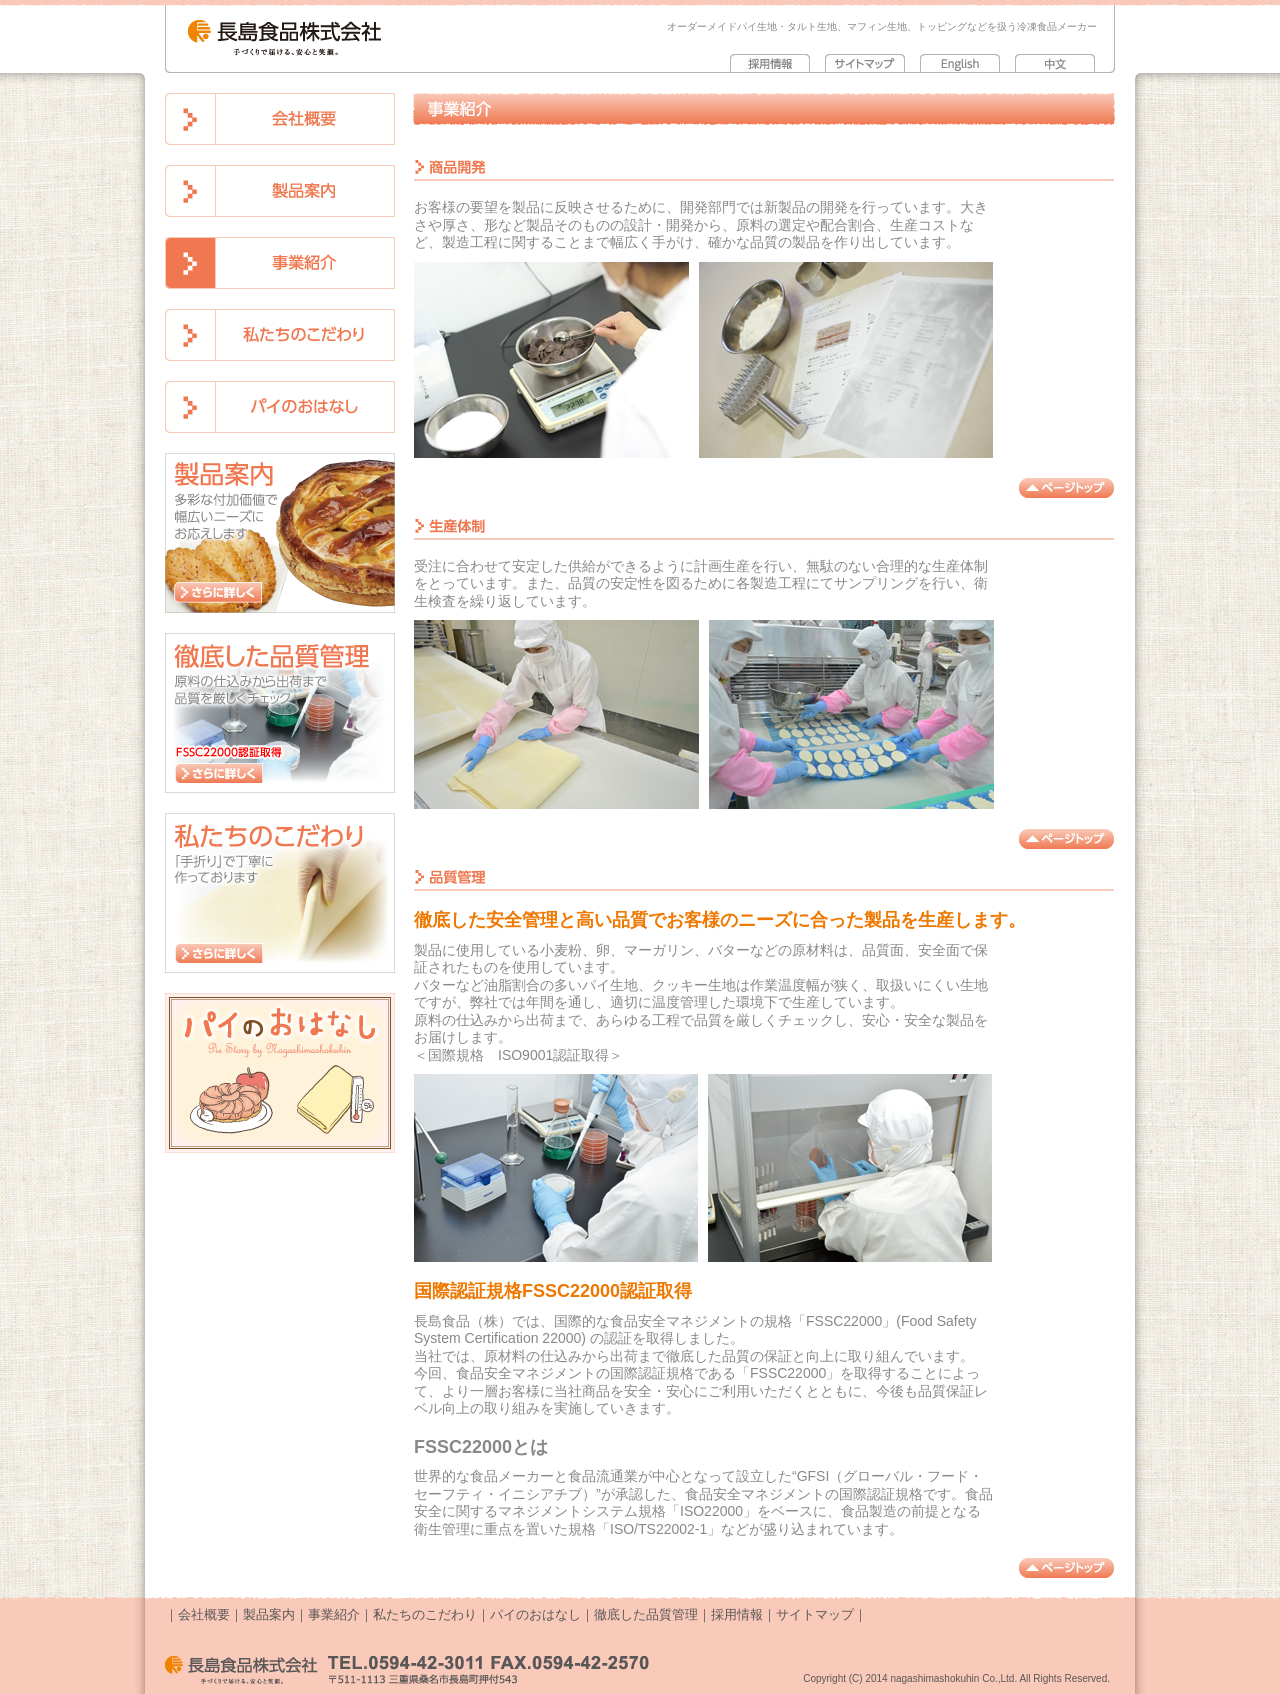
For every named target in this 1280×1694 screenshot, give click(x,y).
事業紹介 (334, 1614)
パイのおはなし (535, 1614)
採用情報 (737, 1614)
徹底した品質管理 (646, 1614)
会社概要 (204, 1614)
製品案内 (269, 1614)
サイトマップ (815, 1614)
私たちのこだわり (425, 1614)
